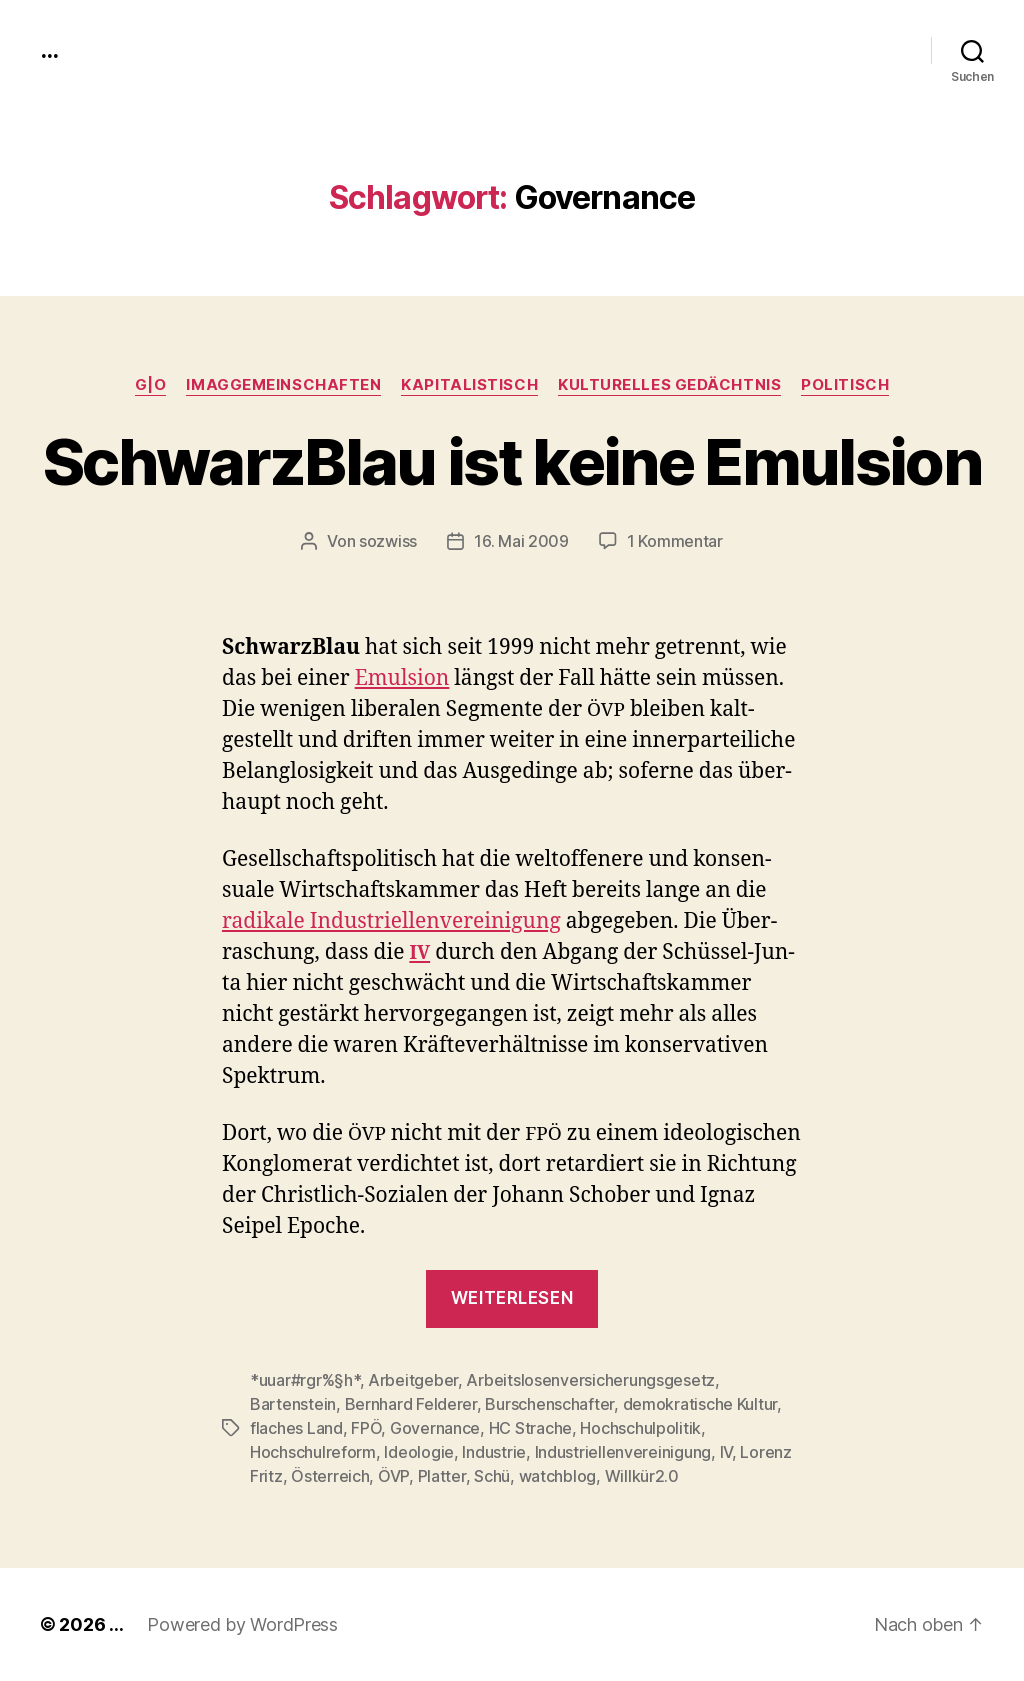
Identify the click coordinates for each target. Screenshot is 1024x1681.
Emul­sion (402, 678)
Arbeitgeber (413, 1380)
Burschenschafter (549, 1404)
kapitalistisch (469, 385)
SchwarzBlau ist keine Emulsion (512, 461)
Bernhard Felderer (411, 1404)
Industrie (494, 1452)
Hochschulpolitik (640, 1428)
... (49, 50)
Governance (435, 1428)
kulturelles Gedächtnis (669, 385)
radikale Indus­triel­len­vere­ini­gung (391, 921)
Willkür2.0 (642, 1476)
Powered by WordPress (242, 1624)
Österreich (330, 1476)
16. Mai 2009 (521, 541)
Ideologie (419, 1452)
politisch (845, 385)
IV (726, 1452)
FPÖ (366, 1428)
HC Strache (530, 1428)
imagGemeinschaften (283, 385)
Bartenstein (293, 1404)
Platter (442, 1476)
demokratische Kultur (700, 1404)
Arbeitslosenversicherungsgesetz (590, 1380)
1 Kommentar (675, 541)
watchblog (558, 1476)
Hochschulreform (313, 1452)
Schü (492, 1476)
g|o (151, 385)
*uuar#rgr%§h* (305, 1380)
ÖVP (393, 1476)
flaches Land (296, 1428)
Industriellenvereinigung (623, 1452)
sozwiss (388, 541)
